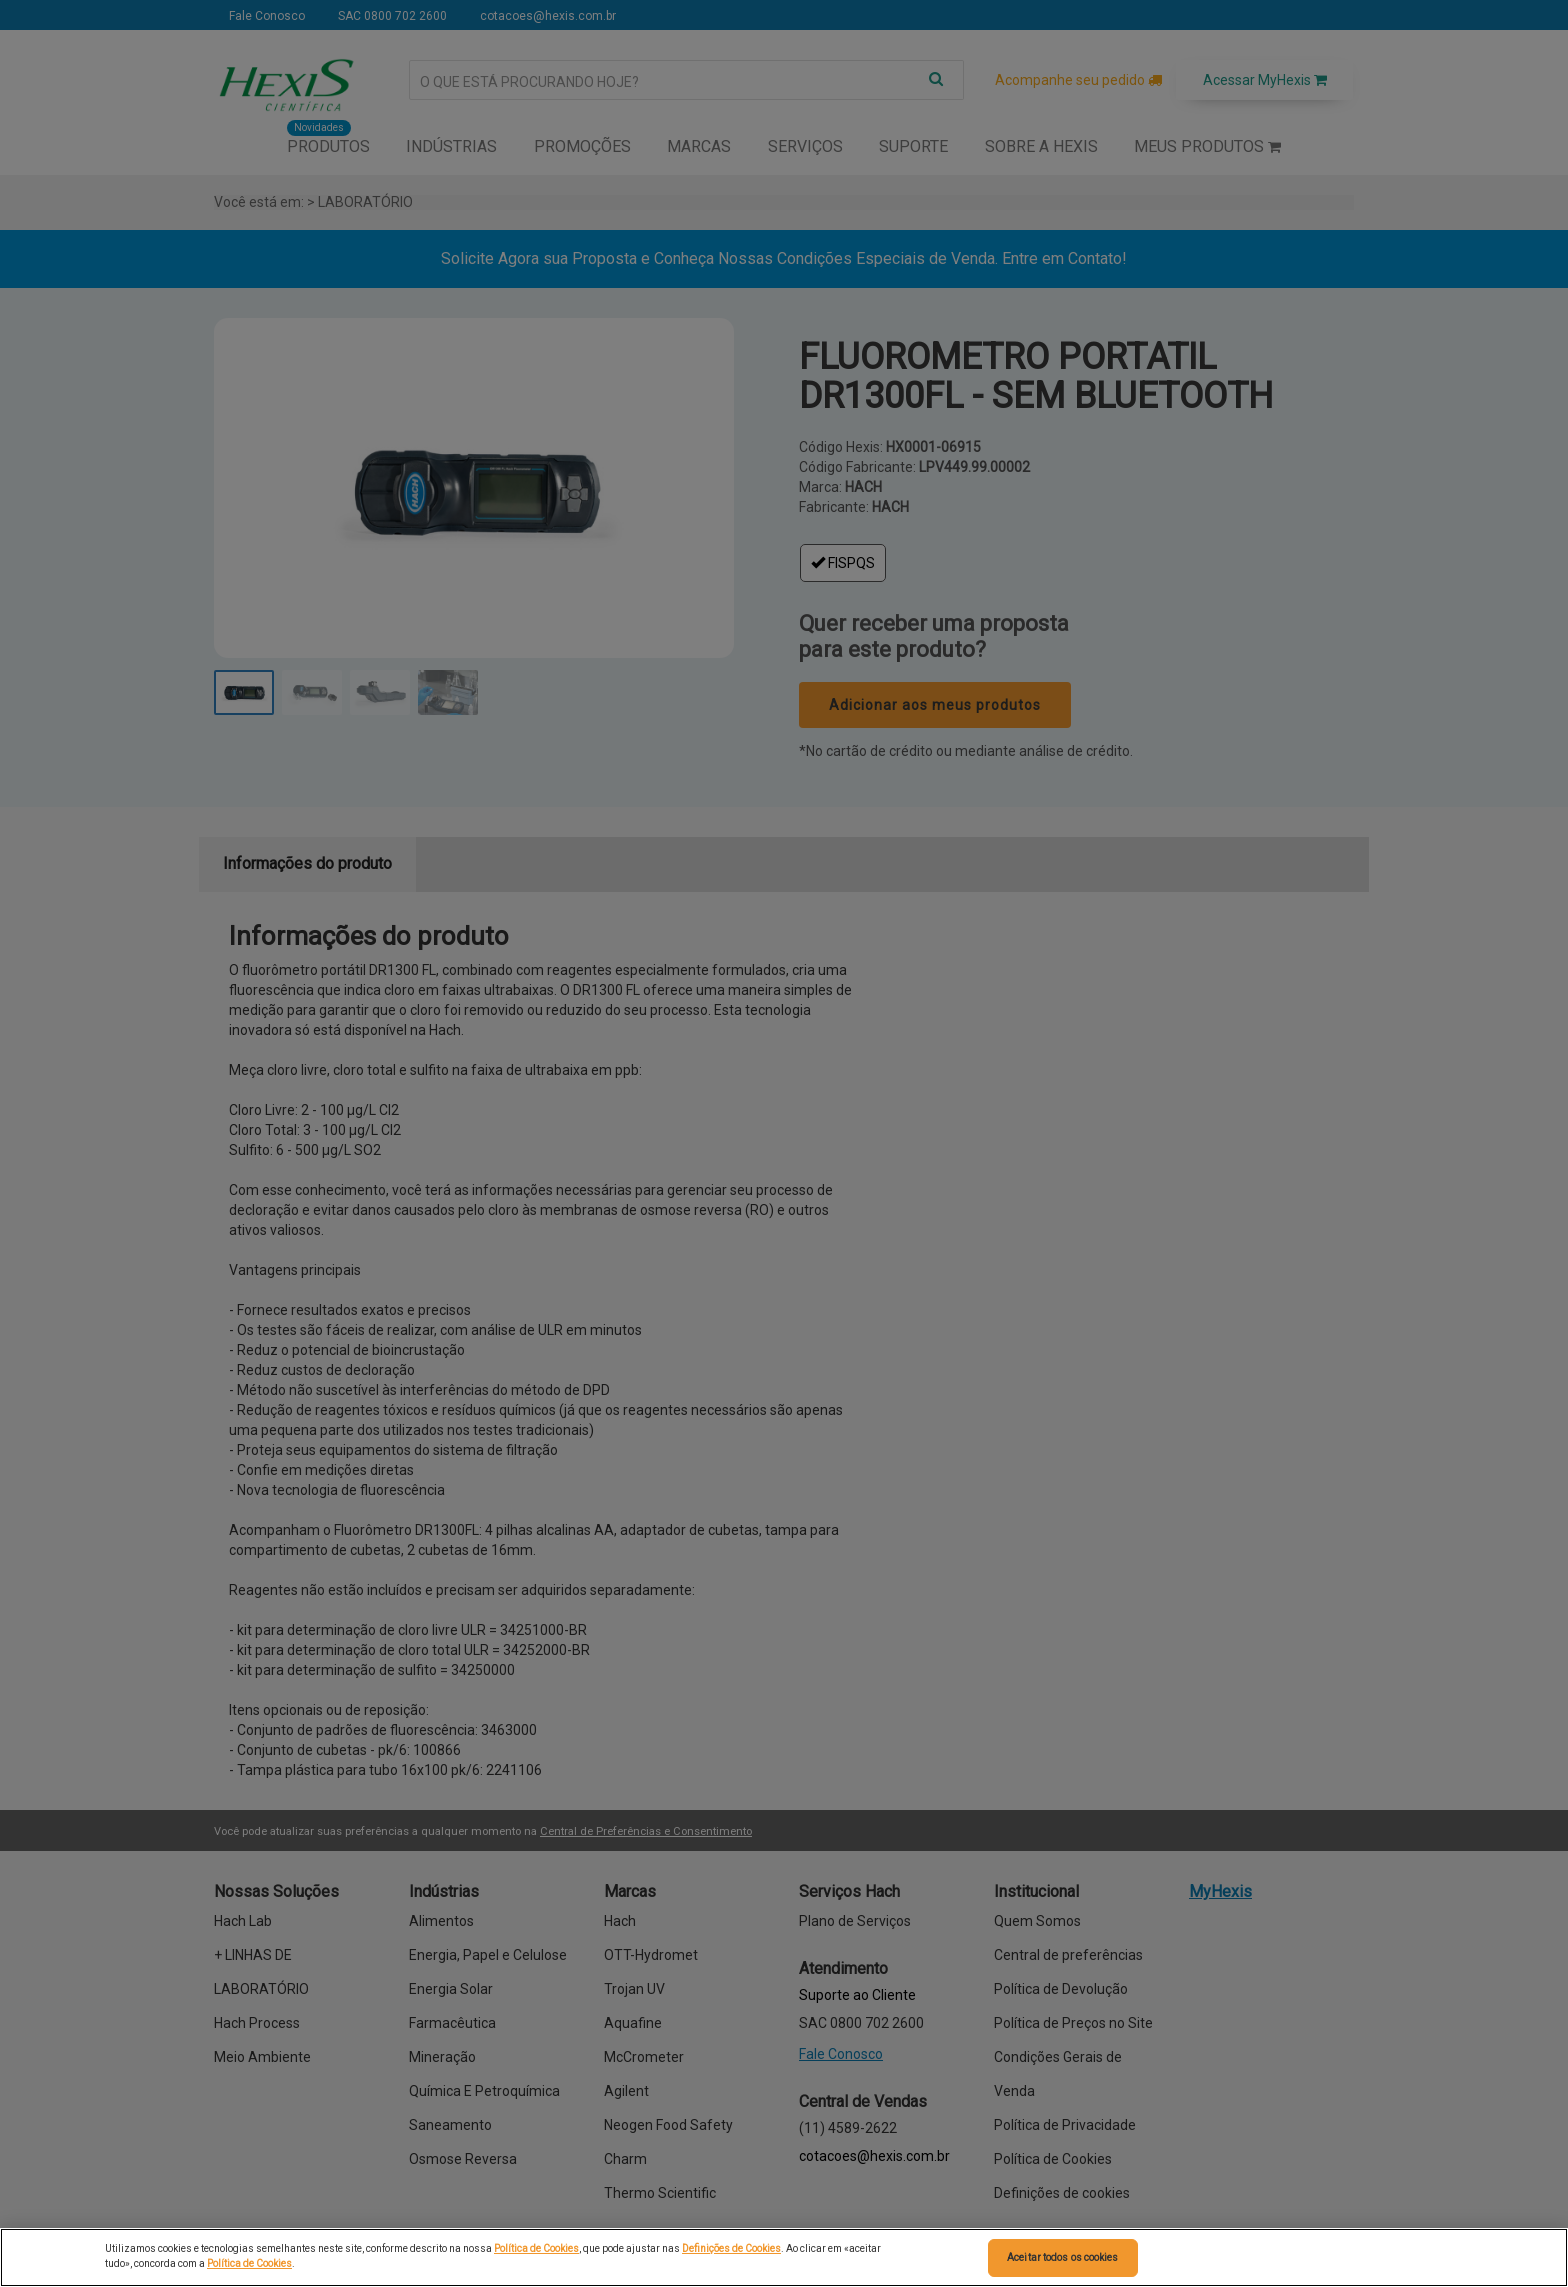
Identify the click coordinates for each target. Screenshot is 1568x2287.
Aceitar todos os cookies (1062, 2257)
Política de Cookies (536, 2248)
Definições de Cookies (731, 2248)
